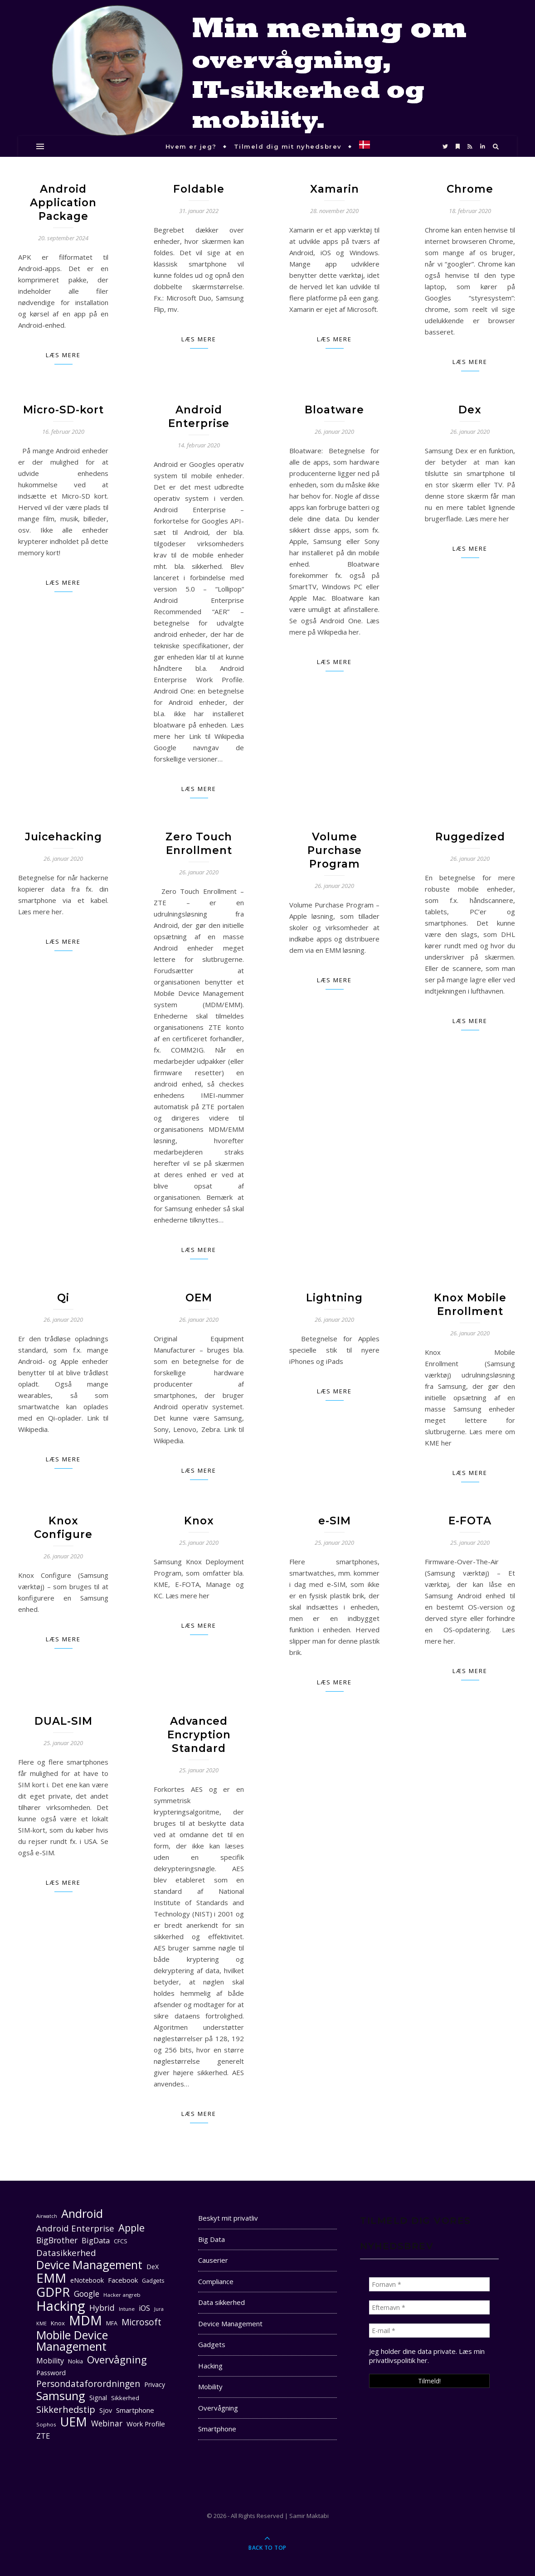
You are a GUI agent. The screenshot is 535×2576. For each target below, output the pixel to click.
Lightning (334, 1297)
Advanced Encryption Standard (199, 1735)
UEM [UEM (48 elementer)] (73, 2421)
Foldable (198, 189)
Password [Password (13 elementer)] (51, 2372)
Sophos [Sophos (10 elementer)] (46, 2424)
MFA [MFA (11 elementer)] (111, 2323)
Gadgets (211, 2344)
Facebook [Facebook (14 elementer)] (123, 2280)
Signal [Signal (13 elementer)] (98, 2397)
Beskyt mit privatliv (228, 2217)
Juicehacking (63, 836)
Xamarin (334, 189)
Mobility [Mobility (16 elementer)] (50, 2361)
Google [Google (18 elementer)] (86, 2294)
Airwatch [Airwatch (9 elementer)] (46, 2216)
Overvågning (218, 2407)
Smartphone (217, 2428)
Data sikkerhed (221, 2302)
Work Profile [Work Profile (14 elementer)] (145, 2423)
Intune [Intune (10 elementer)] (127, 2308)
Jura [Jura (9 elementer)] (159, 2309)
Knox (199, 1520)
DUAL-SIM (63, 1721)
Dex (470, 409)
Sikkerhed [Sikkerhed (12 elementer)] (125, 2398)
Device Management (230, 2323)
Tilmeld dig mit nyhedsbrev (288, 146)
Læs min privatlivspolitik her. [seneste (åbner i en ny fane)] (427, 2356)
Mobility (210, 2386)
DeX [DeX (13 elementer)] (152, 2266)
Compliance (215, 2281)
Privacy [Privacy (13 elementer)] (154, 2384)
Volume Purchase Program (334, 850)
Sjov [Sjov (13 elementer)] (105, 2410)
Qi (63, 1297)
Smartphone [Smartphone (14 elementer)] (135, 2410)
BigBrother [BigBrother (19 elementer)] (57, 2240)
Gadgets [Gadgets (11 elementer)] (153, 2281)
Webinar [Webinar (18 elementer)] (106, 2423)
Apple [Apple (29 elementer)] (131, 2227)
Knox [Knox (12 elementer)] (58, 2323)
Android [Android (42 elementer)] (82, 2213)
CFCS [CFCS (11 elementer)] (120, 2241)
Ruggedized (470, 836)
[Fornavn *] (429, 2284)
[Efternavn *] (429, 2307)
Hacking (210, 2365)
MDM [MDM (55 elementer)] (85, 2320)
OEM (198, 1297)
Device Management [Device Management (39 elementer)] (89, 2264)
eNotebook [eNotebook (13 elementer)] (87, 2280)
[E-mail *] (429, 2331)
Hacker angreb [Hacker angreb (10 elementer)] (122, 2294)
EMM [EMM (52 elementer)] (51, 2278)
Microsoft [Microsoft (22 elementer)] (141, 2322)
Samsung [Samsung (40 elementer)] (60, 2395)
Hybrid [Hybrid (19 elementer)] (102, 2307)
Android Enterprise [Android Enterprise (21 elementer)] (75, 2228)
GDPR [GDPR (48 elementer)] (53, 2292)
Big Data (211, 2239)
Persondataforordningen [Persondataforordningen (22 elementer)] (88, 2384)
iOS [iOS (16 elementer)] (144, 2308)
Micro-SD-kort (63, 409)
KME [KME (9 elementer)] (41, 2323)
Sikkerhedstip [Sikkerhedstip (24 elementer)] (65, 2409)
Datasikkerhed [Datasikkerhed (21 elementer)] (66, 2252)
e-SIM (334, 1520)
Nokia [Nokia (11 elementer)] (75, 2361)
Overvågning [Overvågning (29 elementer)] (117, 2359)
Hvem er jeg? (191, 146)
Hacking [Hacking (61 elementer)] (60, 2306)
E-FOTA (469, 1520)
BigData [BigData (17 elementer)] (96, 2240)
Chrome (470, 189)
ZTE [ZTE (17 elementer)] (43, 2435)
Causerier (213, 2260)
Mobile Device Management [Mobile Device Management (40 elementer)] (72, 2340)
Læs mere (63, 355)
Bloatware (334, 409)
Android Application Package (63, 203)
